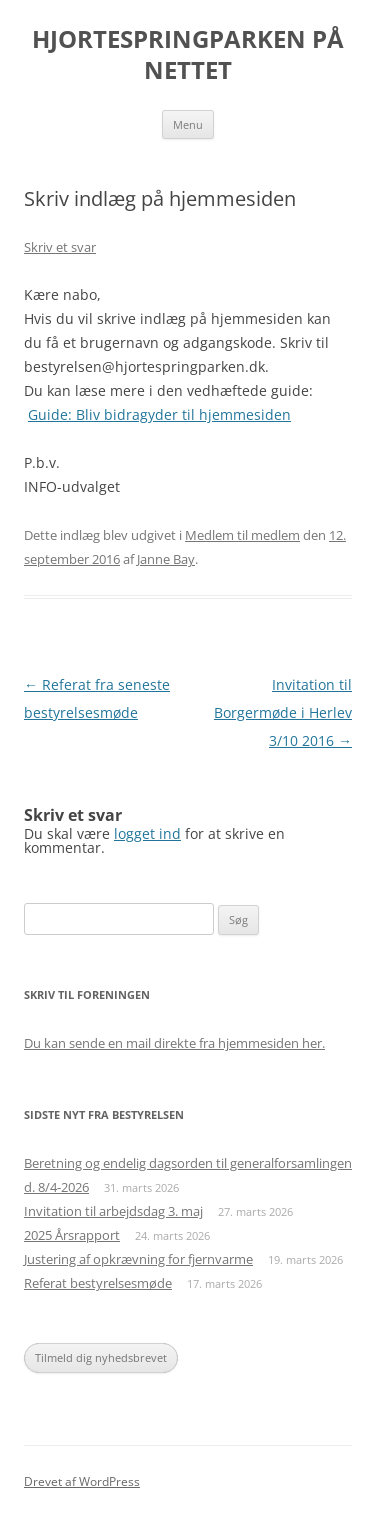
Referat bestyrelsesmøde (98, 1283)
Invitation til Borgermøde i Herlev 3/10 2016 (283, 712)
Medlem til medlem (242, 535)
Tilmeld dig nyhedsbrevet (101, 1357)
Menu (188, 124)
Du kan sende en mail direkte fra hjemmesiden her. (174, 1043)
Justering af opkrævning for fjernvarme (138, 1259)
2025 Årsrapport (72, 1235)
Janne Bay (166, 559)
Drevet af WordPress (82, 1481)
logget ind (147, 833)
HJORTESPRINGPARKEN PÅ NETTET (188, 55)
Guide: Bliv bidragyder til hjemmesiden (159, 414)
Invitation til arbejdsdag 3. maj (113, 1211)
